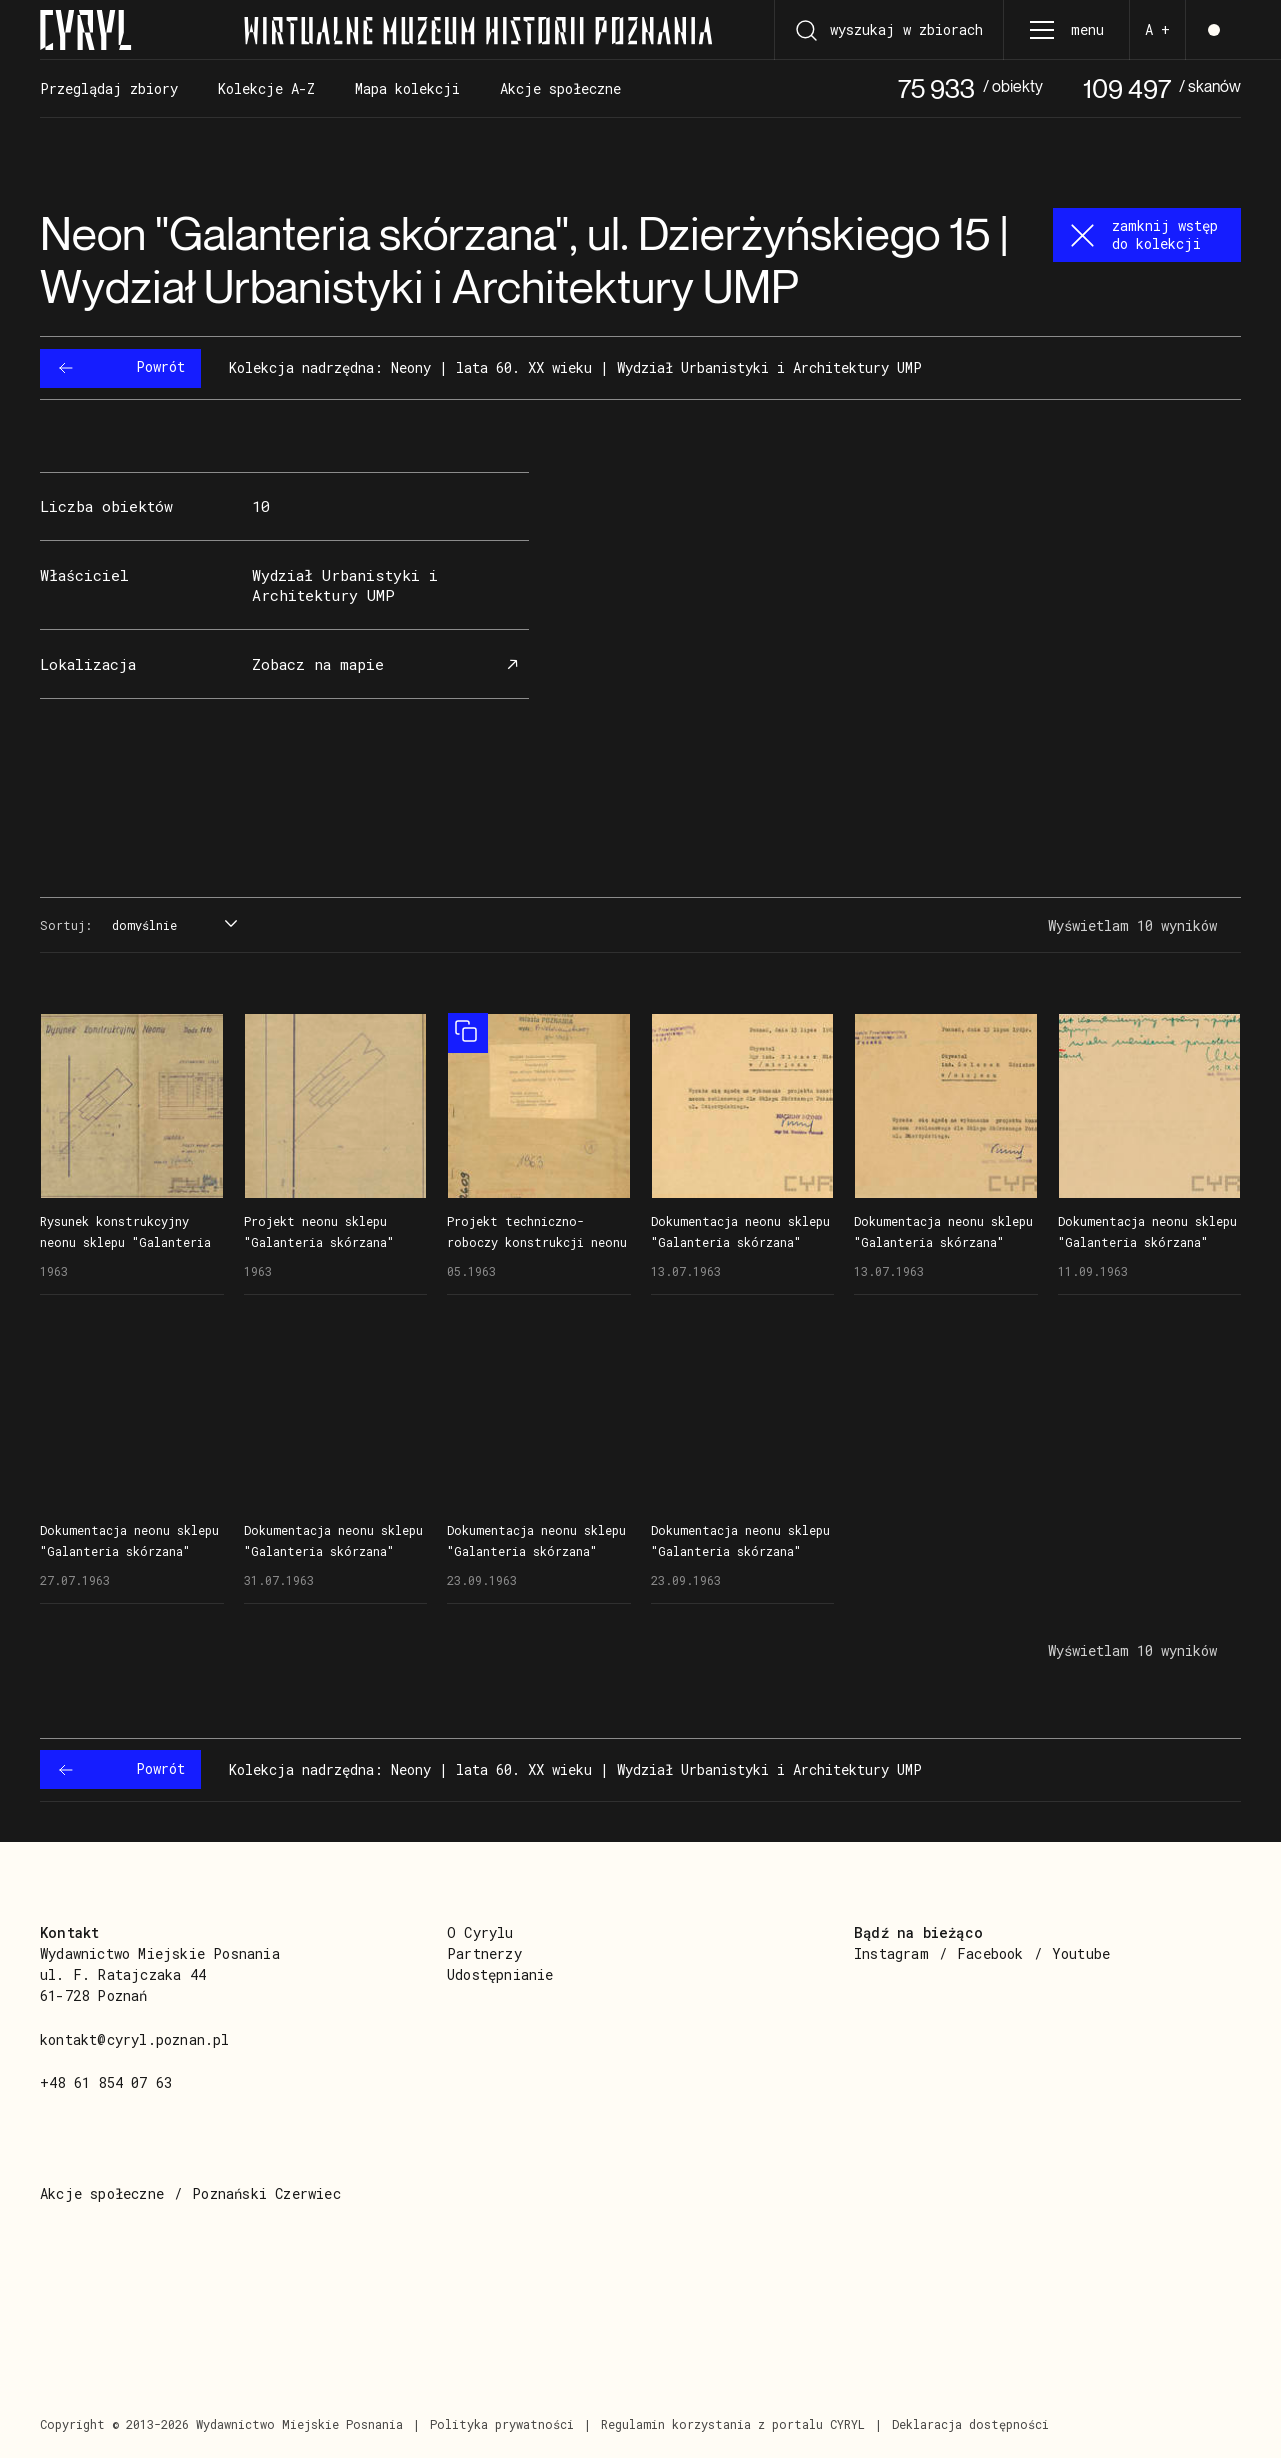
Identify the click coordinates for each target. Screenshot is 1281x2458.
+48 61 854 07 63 (106, 2082)
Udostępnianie (500, 1974)
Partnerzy (484, 1953)
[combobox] (172, 926)
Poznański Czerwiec (266, 2193)
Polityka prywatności (502, 2424)
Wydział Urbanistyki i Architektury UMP (345, 584)
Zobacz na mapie (388, 664)
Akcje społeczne (102, 2193)
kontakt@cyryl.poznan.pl (135, 2039)
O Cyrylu (480, 1932)
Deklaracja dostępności (970, 2424)
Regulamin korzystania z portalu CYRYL (733, 2424)
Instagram (891, 1953)
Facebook (990, 1953)
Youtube (1081, 1953)
